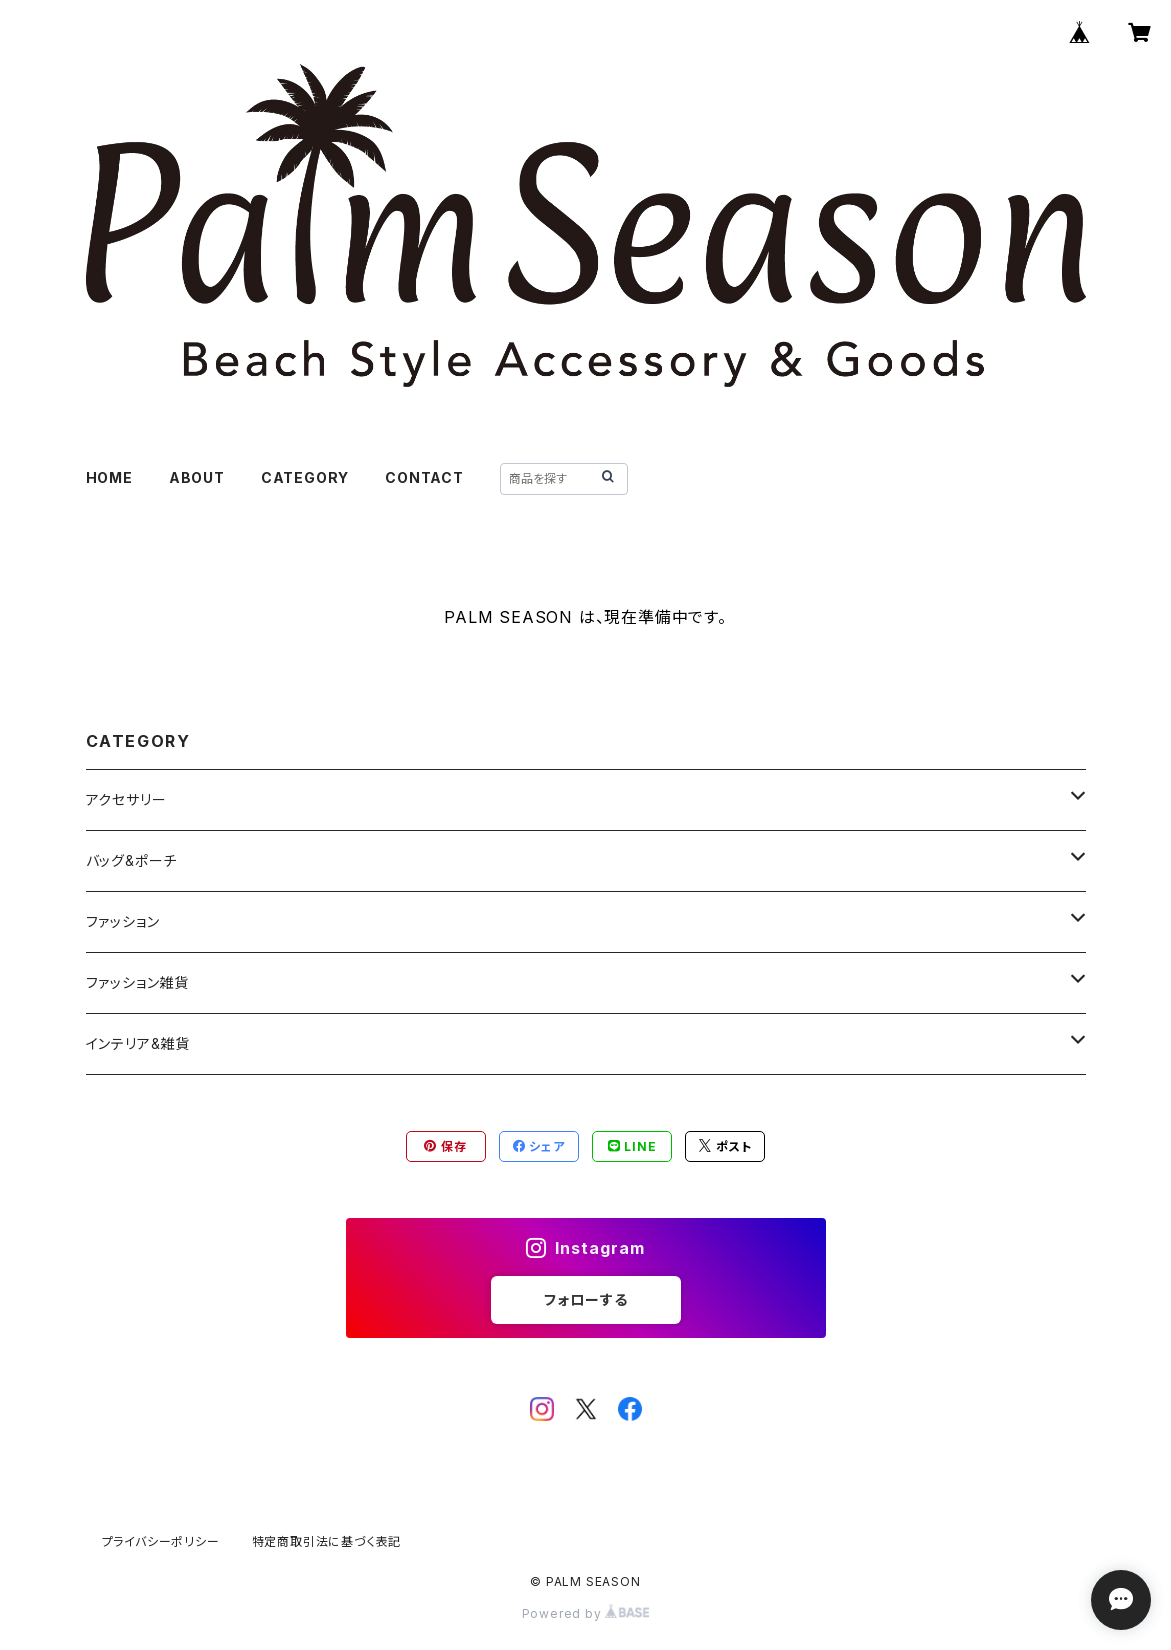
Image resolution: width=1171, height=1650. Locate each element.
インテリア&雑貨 (138, 1043)
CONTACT (424, 477)
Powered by (586, 1613)
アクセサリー (126, 799)
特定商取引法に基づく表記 (327, 1541)
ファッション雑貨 (137, 982)
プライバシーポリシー (161, 1541)
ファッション (123, 921)
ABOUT (197, 477)
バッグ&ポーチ (132, 860)
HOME (109, 477)
